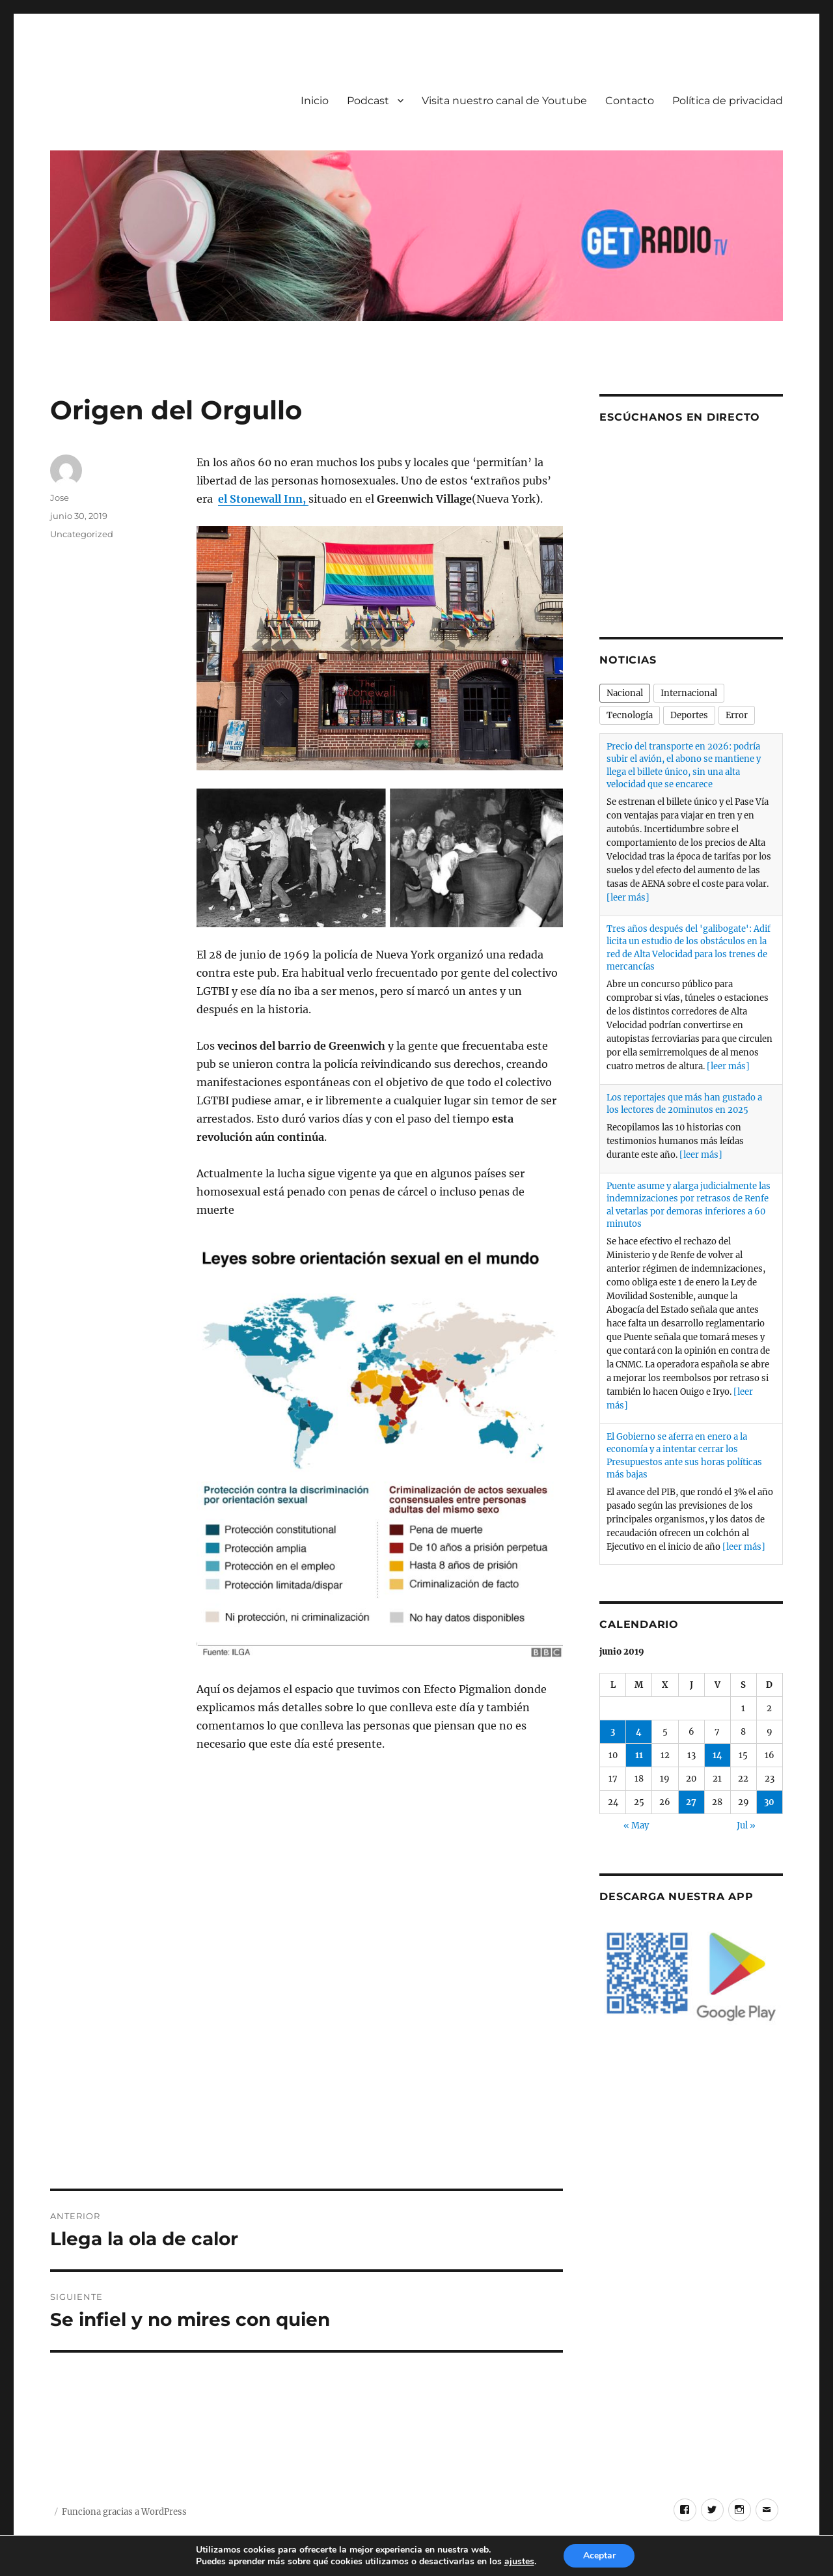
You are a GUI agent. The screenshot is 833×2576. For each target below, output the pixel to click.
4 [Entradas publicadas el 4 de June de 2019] (639, 1731)
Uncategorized (81, 534)
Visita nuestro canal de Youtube (504, 100)
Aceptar (599, 2555)
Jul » (746, 1825)
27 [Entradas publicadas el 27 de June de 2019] (691, 1802)
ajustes (519, 2562)
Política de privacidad (727, 100)
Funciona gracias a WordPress (124, 2511)
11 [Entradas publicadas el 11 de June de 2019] (639, 1755)
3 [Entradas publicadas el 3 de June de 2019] (612, 1731)
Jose (59, 497)
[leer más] (628, 897)
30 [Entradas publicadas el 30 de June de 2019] (769, 1802)
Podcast (368, 100)
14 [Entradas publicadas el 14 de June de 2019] (717, 1755)
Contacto (629, 100)
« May (636, 1825)
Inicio (315, 100)
